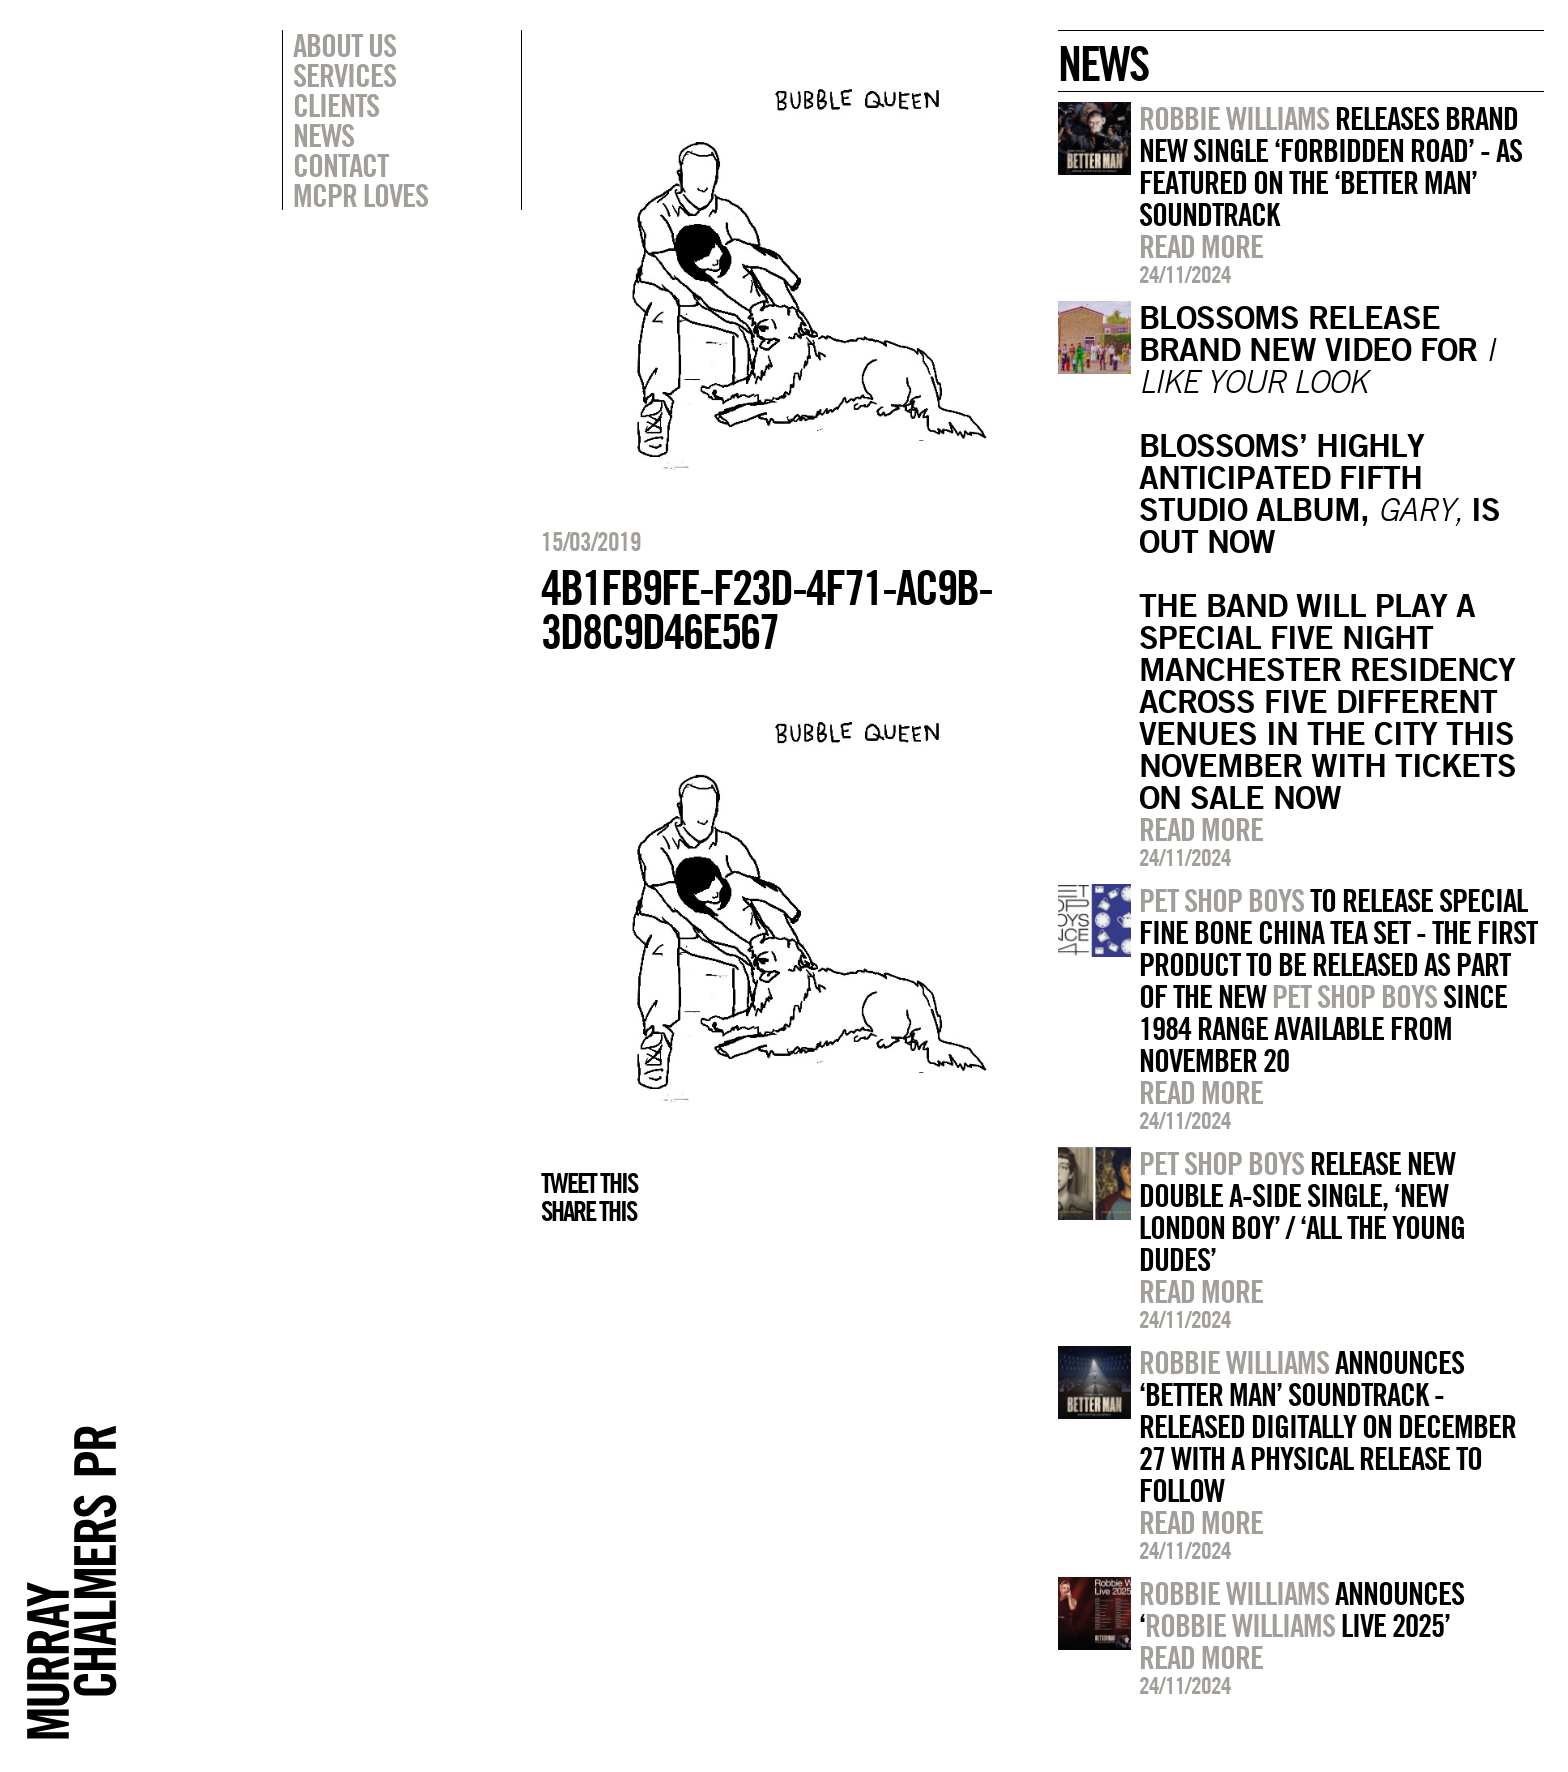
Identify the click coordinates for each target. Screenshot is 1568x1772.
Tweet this (589, 1183)
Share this (588, 1211)
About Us (344, 45)
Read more (1201, 246)
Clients (336, 105)
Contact (340, 165)
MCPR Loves (360, 195)
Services (344, 75)
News (323, 135)
